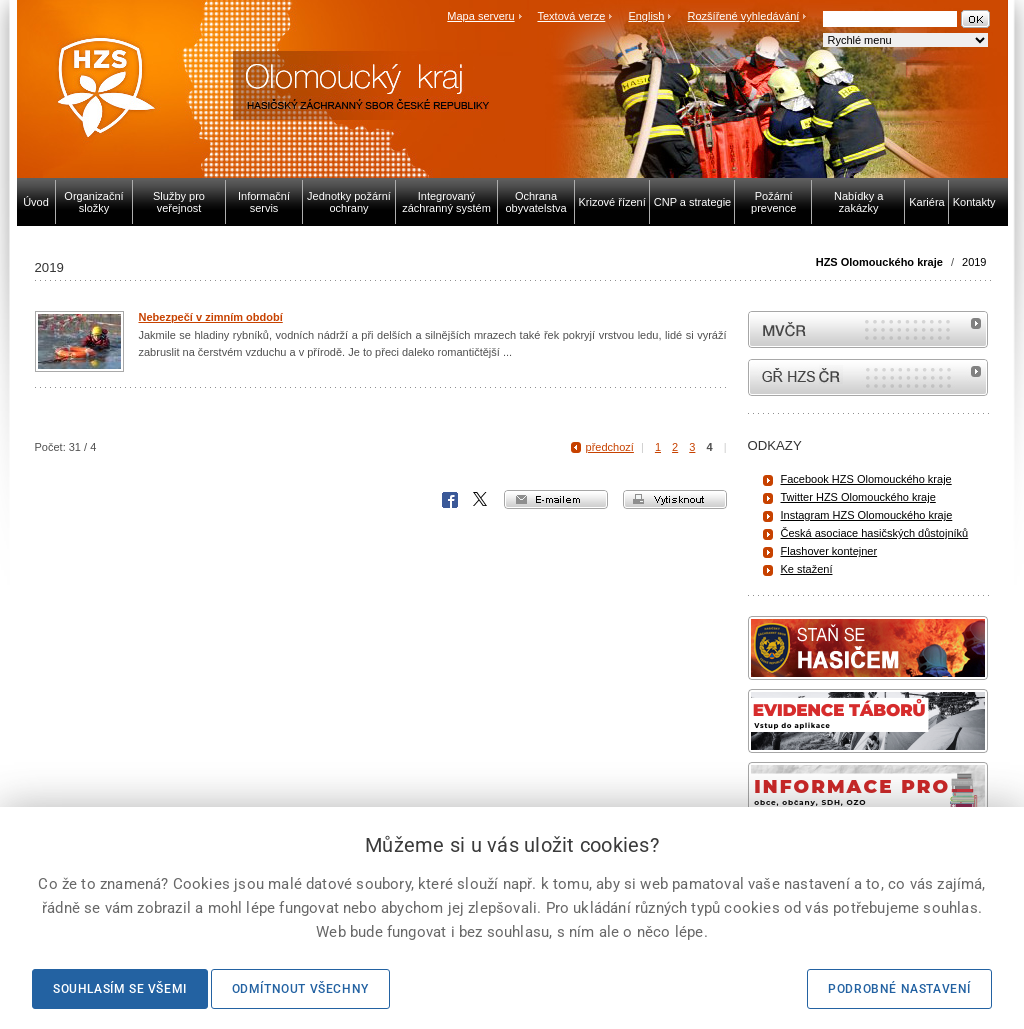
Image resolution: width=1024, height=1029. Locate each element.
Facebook (450, 500)
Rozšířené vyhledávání (744, 16)
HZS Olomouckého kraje (879, 262)
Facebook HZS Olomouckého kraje (866, 479)
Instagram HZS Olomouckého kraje (867, 515)
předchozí (610, 447)
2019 (974, 262)
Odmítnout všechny (300, 989)
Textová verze (571, 16)
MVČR (868, 329)
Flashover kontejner (829, 551)
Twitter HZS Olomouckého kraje (858, 497)
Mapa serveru (480, 16)
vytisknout (675, 499)
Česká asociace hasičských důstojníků (875, 533)
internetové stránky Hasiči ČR (868, 377)
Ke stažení (807, 569)
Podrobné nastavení (899, 989)
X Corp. (481, 500)
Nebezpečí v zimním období (211, 317)
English (646, 16)
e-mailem (556, 499)
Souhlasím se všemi (120, 989)
